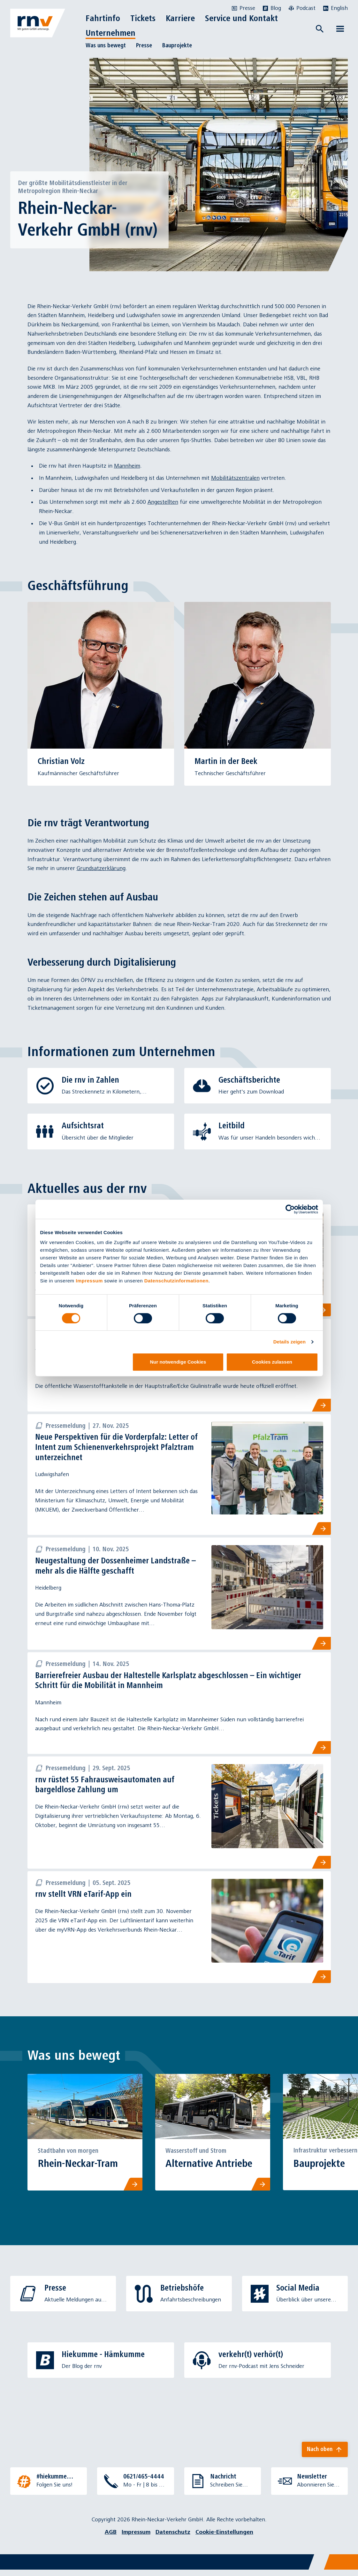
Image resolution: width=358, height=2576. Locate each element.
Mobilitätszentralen (235, 478)
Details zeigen (289, 1341)
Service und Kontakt (241, 18)
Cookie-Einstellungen (224, 2538)
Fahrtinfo (103, 18)
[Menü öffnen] (340, 28)
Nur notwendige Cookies (178, 1362)
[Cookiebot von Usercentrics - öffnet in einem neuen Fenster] (290, 1209)
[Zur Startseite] (37, 23)
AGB (111, 2538)
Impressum (89, 1280)
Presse (144, 45)
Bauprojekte (177, 45)
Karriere (180, 18)
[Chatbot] (347, 2565)
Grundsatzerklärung (101, 868)
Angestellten (163, 502)
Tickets (143, 18)
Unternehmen (110, 33)
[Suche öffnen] (319, 28)
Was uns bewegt (106, 45)
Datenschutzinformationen (176, 1280)
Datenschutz (173, 2538)
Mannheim (127, 466)
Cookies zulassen (272, 1362)
